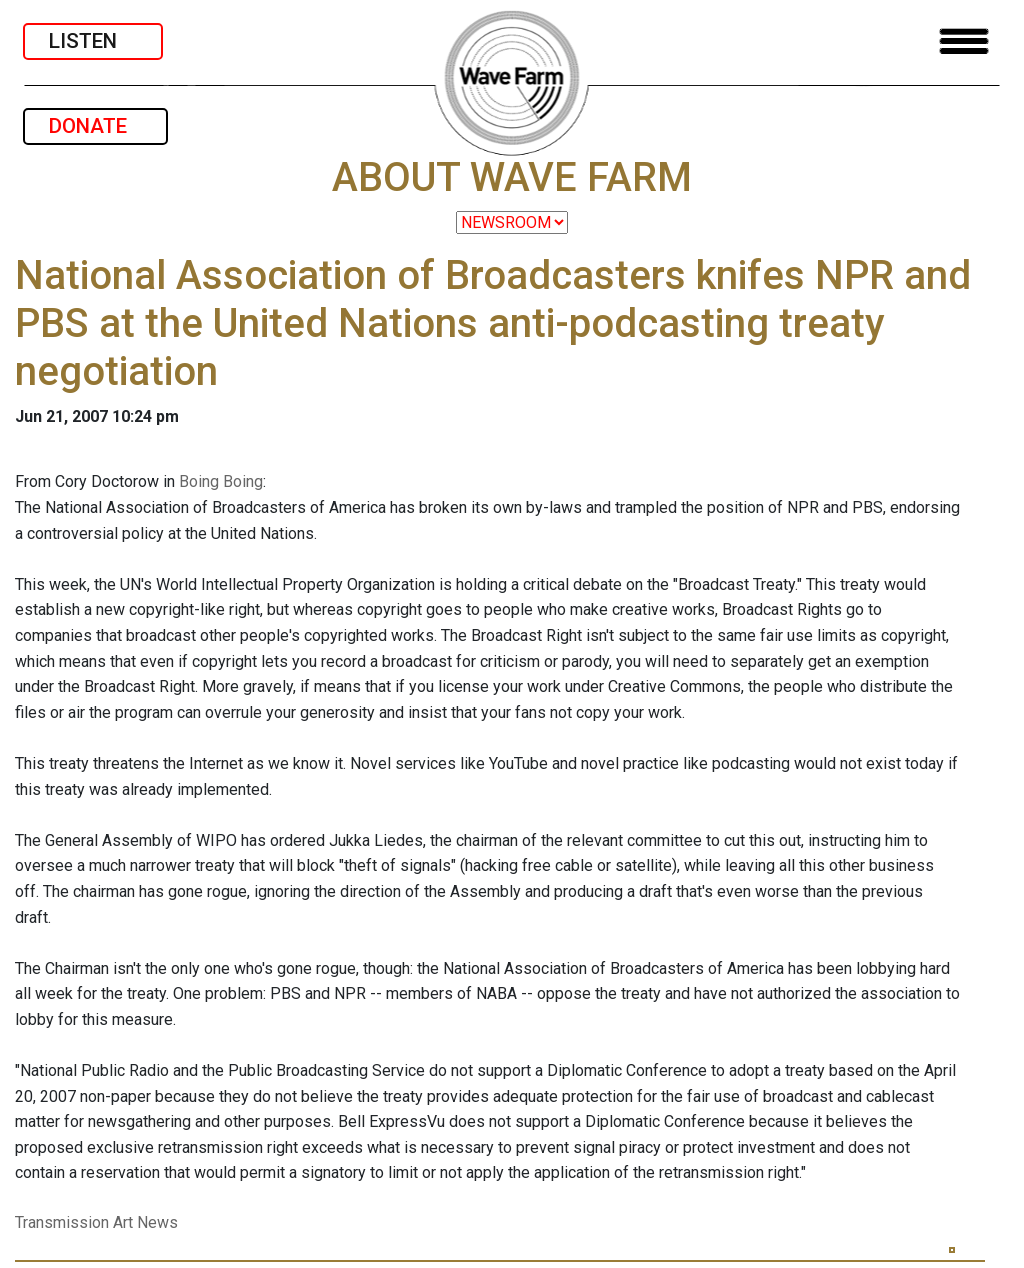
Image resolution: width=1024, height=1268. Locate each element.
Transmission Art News (96, 1222)
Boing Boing (221, 481)
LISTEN (93, 41)
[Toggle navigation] (964, 41)
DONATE (95, 126)
